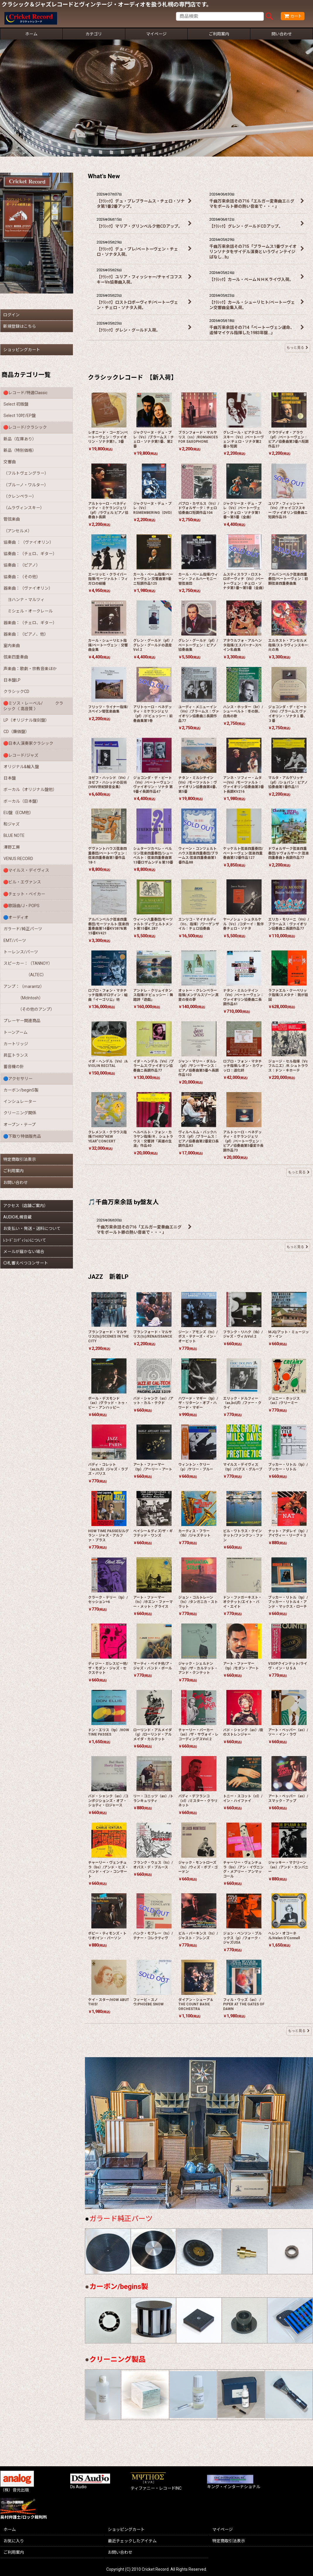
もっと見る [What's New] (297, 347)
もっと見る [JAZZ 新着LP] (299, 2031)
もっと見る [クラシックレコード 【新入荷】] (299, 1172)
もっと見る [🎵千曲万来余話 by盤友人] (297, 1247)
